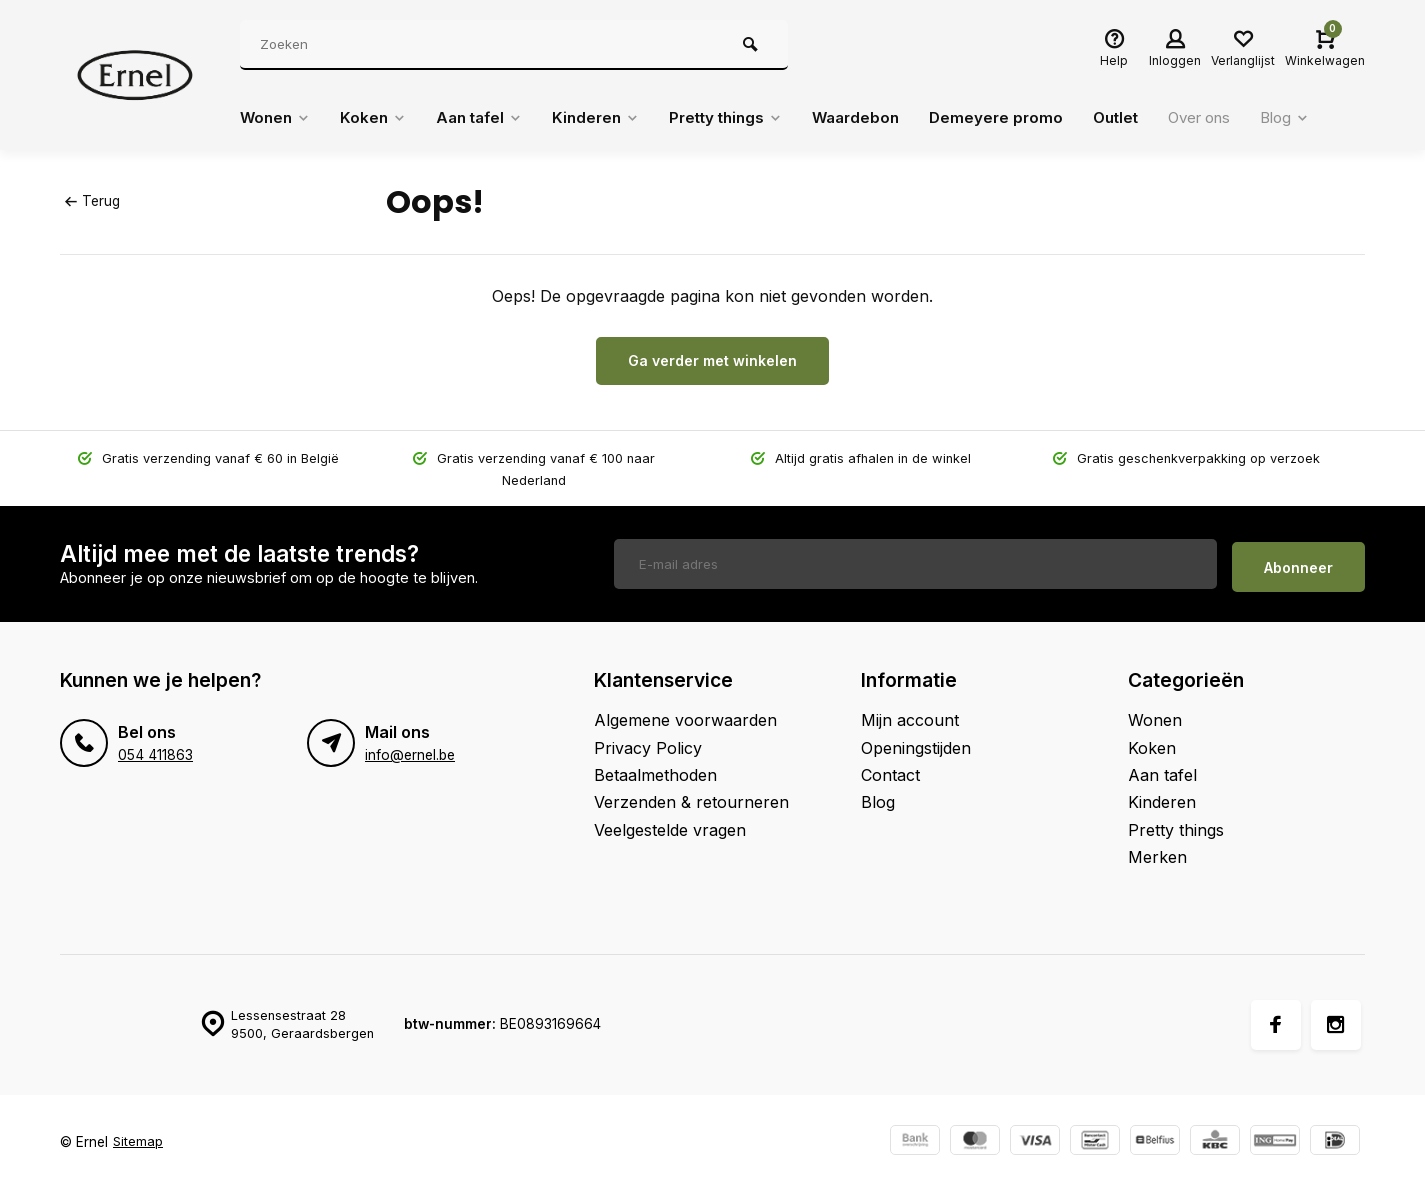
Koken (378, 118)
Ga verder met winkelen (712, 360)
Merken (1157, 851)
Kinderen (609, 118)
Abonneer (1298, 560)
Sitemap (138, 1135)
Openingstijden (916, 741)
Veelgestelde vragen (670, 823)
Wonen (277, 118)
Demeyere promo (1025, 118)
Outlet (1148, 118)
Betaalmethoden (655, 768)
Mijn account (910, 714)
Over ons (1238, 118)
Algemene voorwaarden (685, 714)
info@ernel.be (409, 749)
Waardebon (881, 118)
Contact (890, 768)
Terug (92, 201)
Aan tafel (488, 118)
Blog (1329, 118)
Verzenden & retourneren (691, 796)
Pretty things (745, 118)
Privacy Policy (648, 741)
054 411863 (154, 749)
